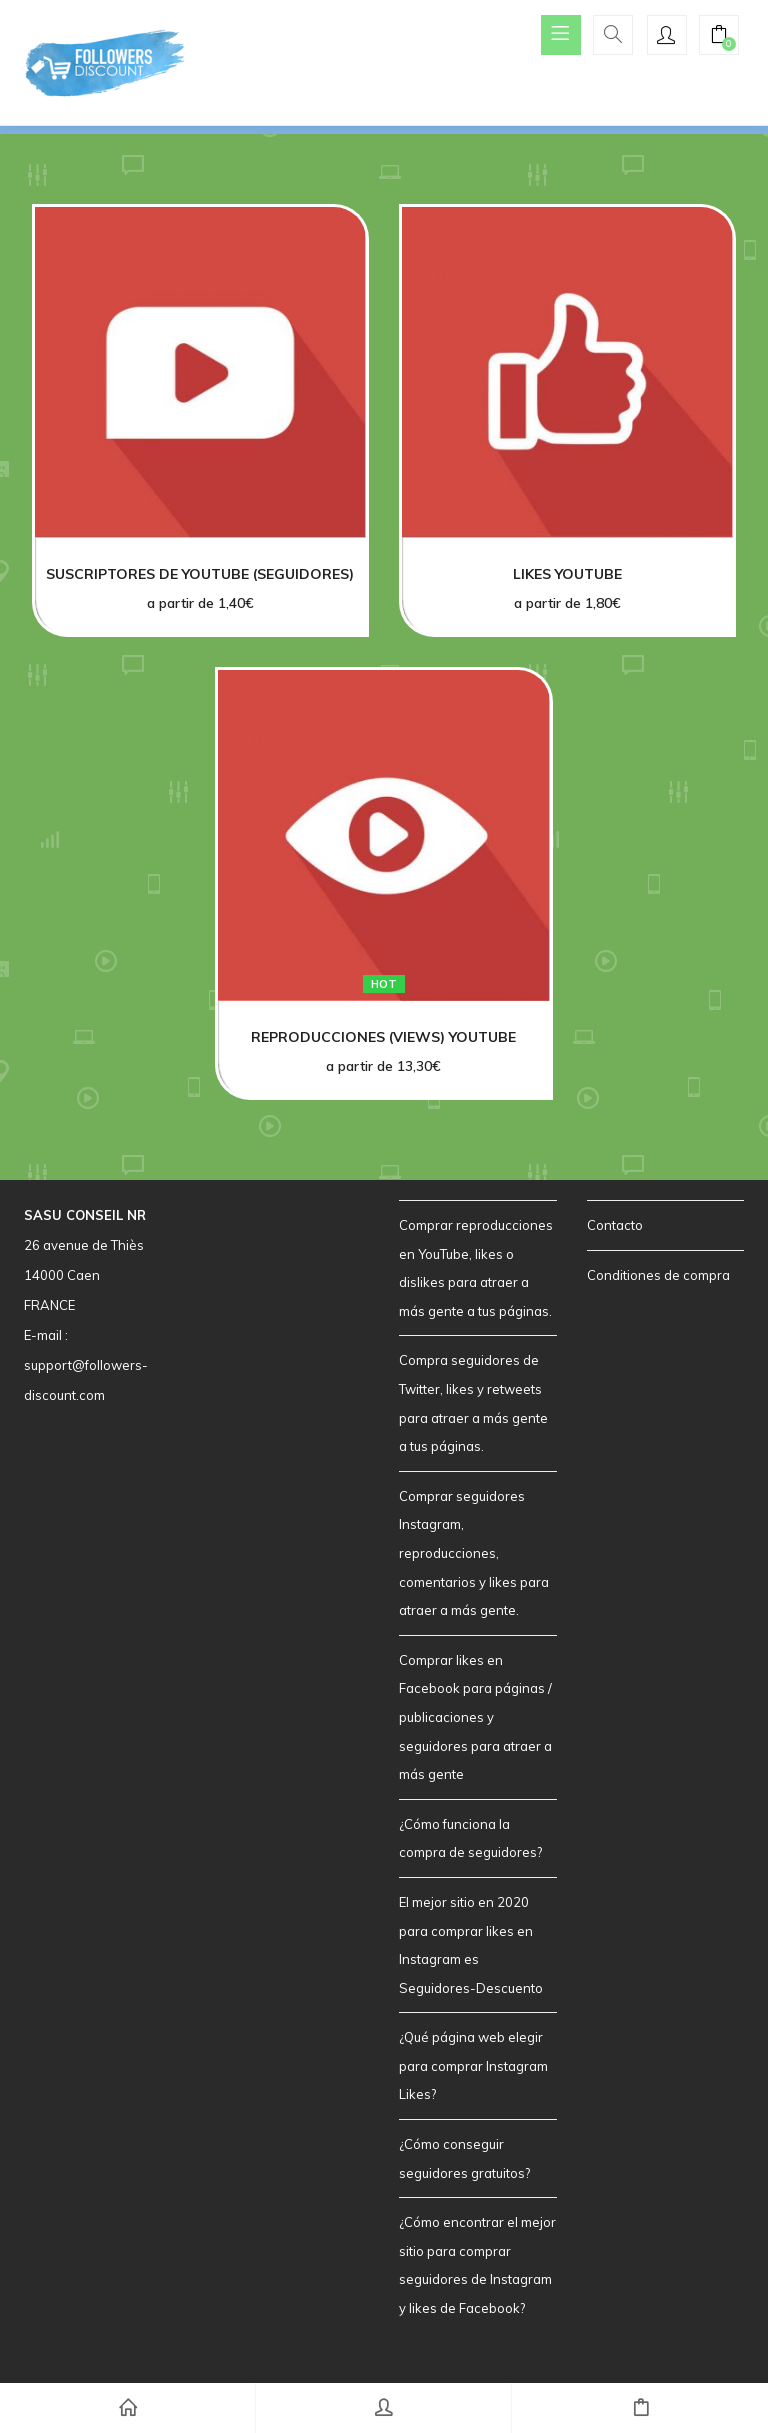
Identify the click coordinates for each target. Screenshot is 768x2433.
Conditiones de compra (658, 1275)
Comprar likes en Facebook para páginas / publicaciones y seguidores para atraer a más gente (475, 1717)
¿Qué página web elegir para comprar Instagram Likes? (473, 2065)
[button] (719, 37)
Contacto (615, 1225)
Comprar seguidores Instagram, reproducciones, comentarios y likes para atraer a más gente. (474, 1553)
